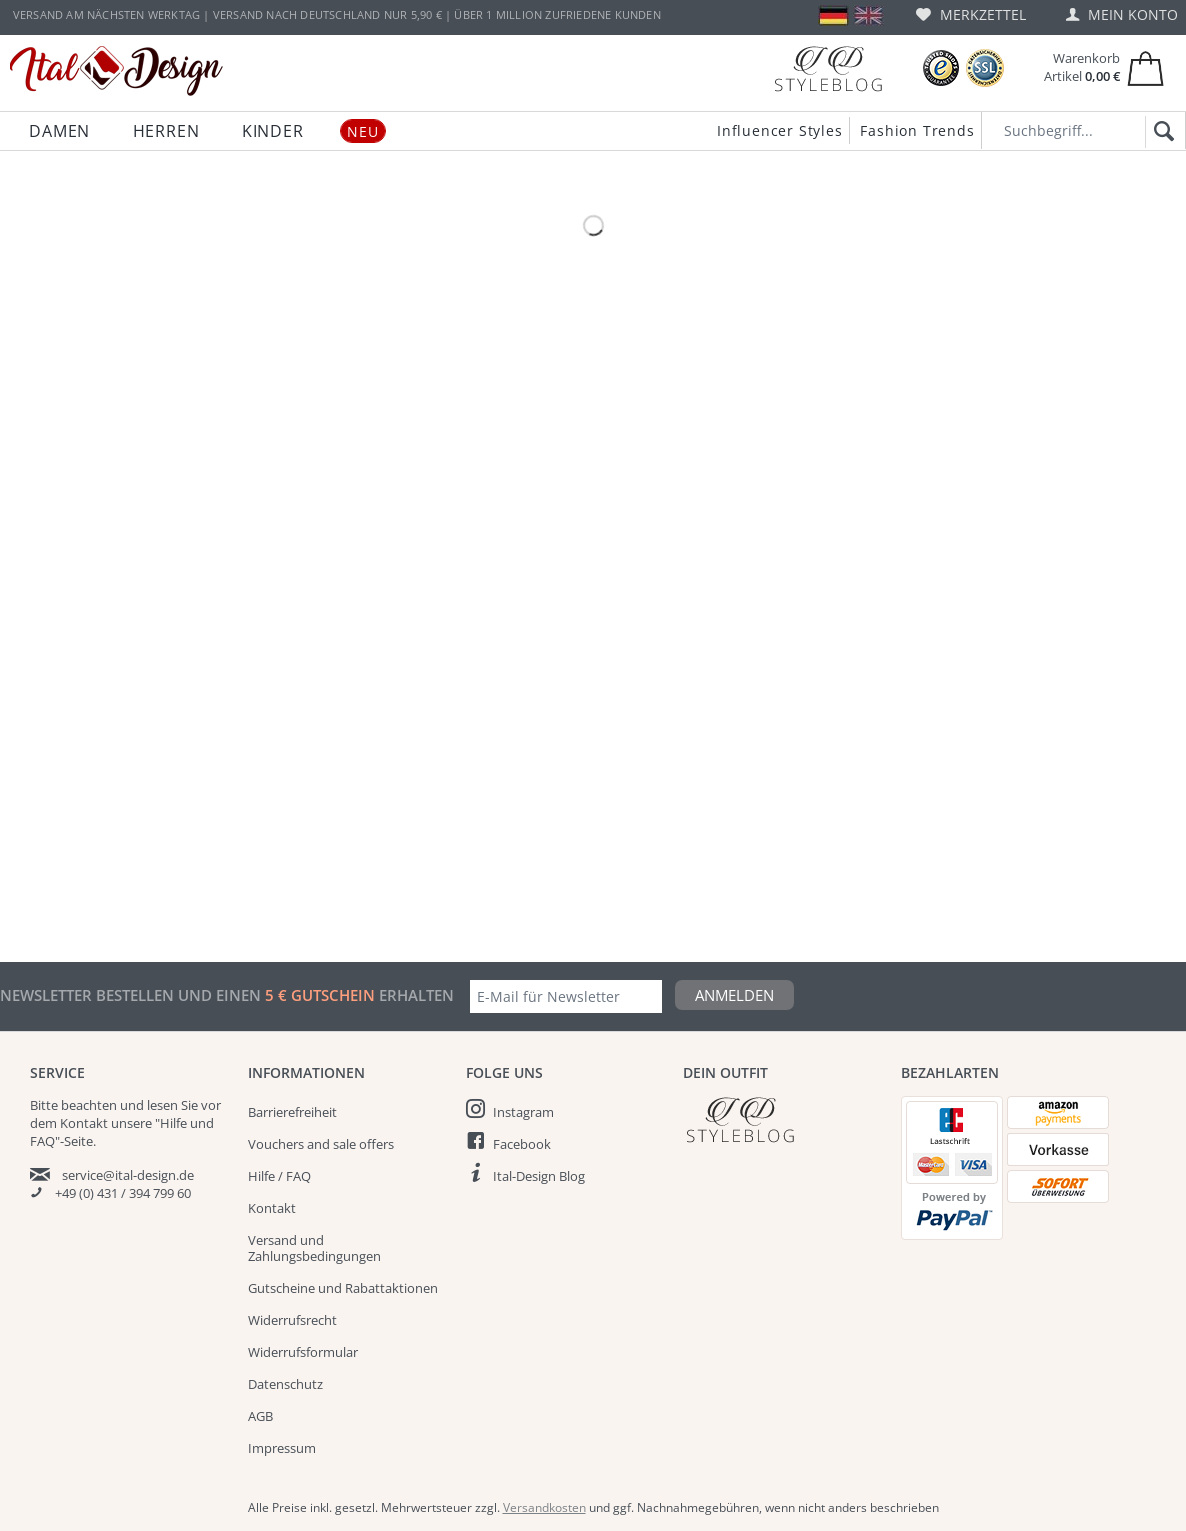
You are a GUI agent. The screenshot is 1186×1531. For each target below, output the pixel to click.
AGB (260, 1416)
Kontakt (272, 1208)
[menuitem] (971, 14)
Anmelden (734, 995)
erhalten (414, 995)
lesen (162, 1105)
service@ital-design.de (128, 1175)
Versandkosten (544, 1507)
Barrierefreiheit (292, 1112)
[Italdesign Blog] (782, 1119)
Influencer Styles (780, 130)
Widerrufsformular (303, 1352)
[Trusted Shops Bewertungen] (941, 68)
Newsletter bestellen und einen (132, 995)
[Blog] (828, 68)
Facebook (522, 1144)
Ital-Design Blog (539, 1176)
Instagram (523, 1112)
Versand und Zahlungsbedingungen (314, 1248)
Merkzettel (971, 14)
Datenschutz (285, 1384)
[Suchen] (1160, 132)
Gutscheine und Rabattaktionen (343, 1288)
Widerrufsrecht (292, 1320)
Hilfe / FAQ (279, 1176)
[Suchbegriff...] (1083, 130)
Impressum (282, 1448)
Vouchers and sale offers (321, 1144)
